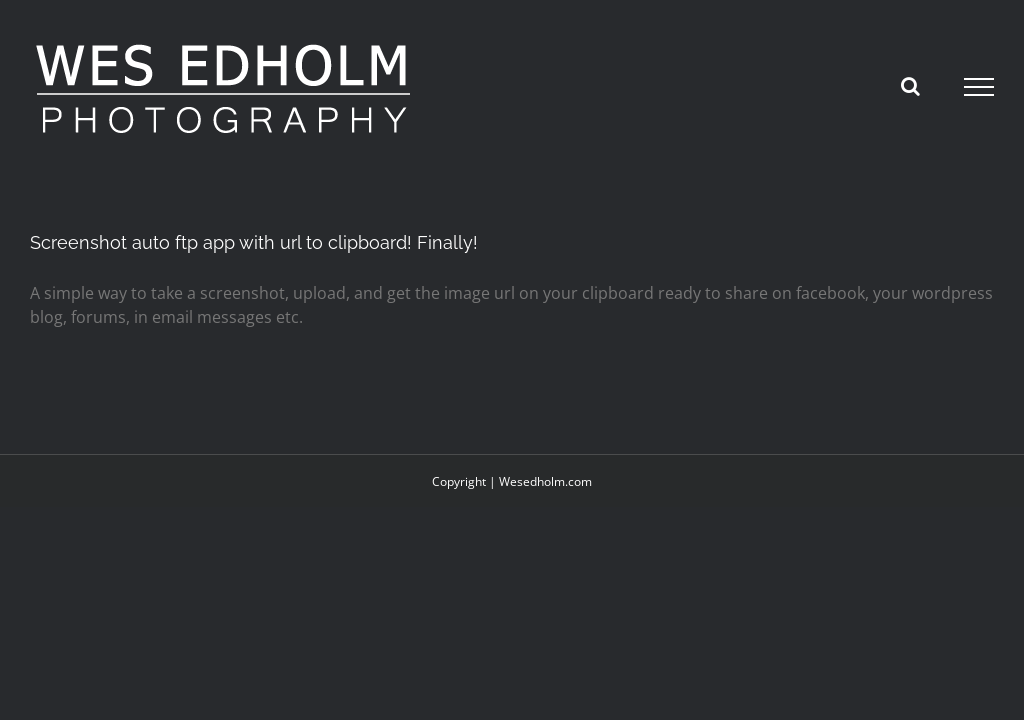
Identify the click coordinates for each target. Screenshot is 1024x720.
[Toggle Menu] (979, 87)
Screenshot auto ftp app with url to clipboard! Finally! (254, 242)
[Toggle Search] (910, 86)
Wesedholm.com (545, 481)
